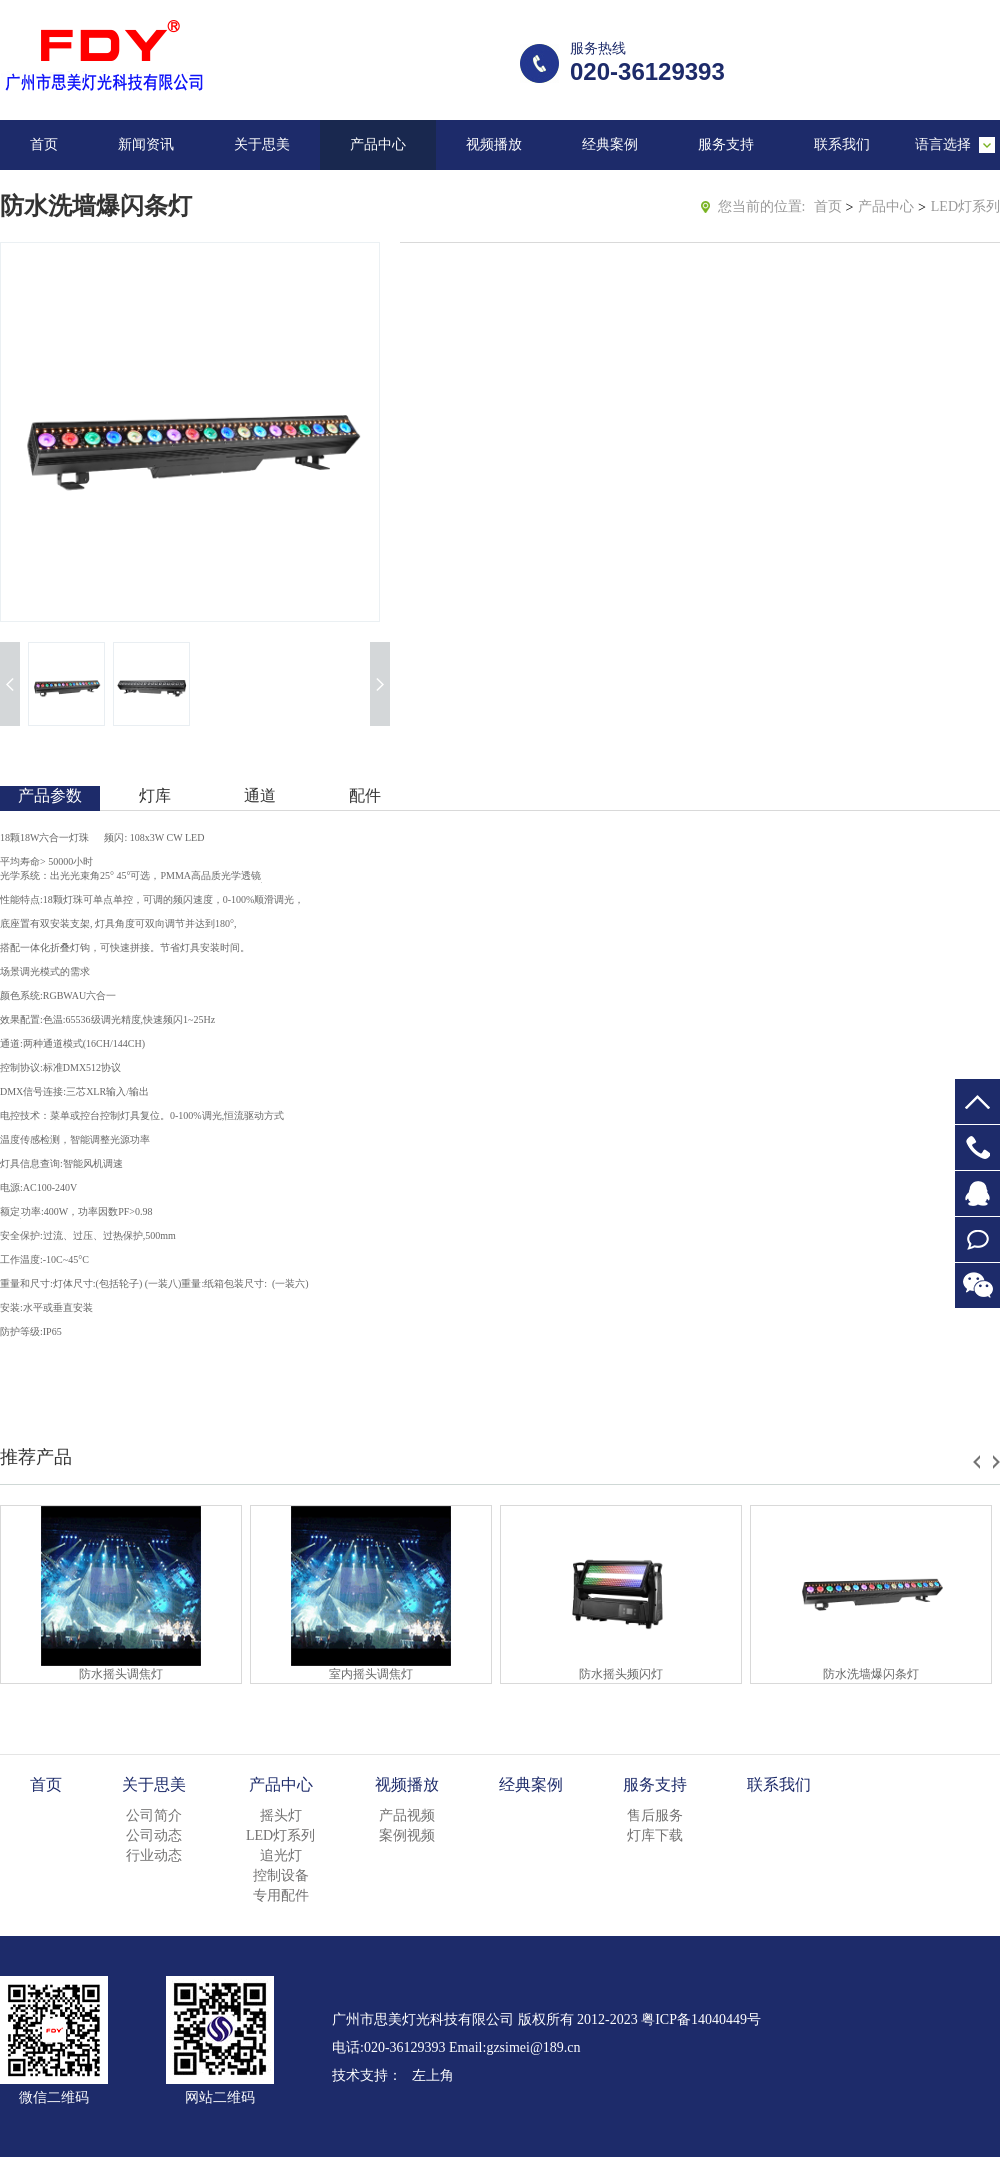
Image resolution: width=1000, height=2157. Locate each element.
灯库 (155, 795)
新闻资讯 (146, 144)
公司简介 (154, 1815)
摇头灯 (281, 1815)
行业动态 (154, 1855)
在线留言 (977, 1239)
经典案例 (610, 144)
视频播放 (494, 144)
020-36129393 (977, 1147)
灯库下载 (655, 1835)
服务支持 (726, 144)
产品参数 (50, 795)
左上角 (433, 2075)
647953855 (977, 1193)
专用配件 (281, 1895)
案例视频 (407, 1835)
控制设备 (281, 1875)
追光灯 (281, 1855)
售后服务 (655, 1815)
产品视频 (407, 1815)
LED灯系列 (965, 206)
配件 (365, 795)
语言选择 (943, 144)
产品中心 (378, 144)
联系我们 (842, 144)
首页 (44, 144)
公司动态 (154, 1835)
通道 (260, 795)
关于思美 (262, 144)
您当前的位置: (762, 206)
